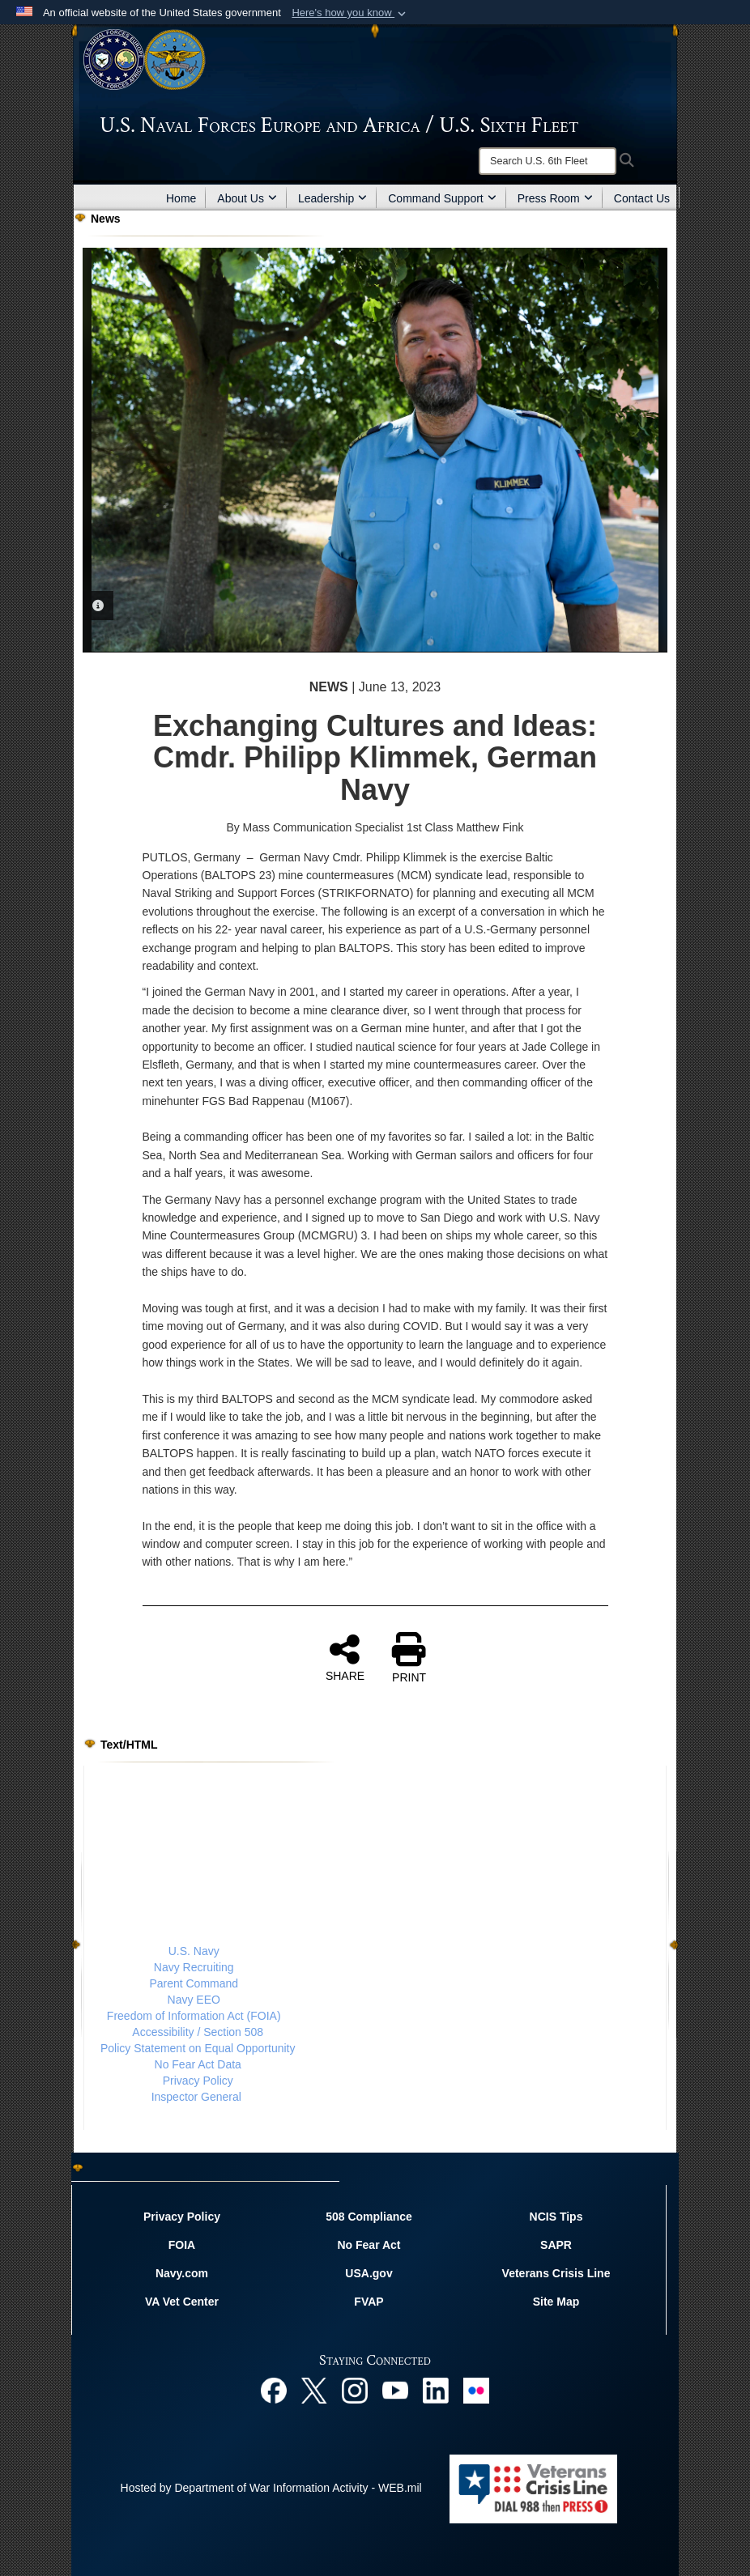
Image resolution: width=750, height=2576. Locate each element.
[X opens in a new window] (314, 2389)
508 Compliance (369, 2216)
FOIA (181, 2244)
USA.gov (368, 2273)
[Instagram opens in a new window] (355, 2389)
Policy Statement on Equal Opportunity (197, 2048)
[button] (350, 13)
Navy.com (182, 2273)
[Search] (547, 161)
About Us (247, 198)
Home (181, 198)
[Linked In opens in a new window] (436, 2389)
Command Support (442, 198)
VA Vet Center (182, 2301)
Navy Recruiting (194, 1967)
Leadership (332, 198)
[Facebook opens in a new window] (274, 2389)
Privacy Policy (198, 2080)
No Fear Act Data (198, 2064)
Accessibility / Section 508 (197, 2032)
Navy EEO (194, 1999)
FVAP (368, 2301)
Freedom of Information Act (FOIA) (194, 2015)
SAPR (556, 2244)
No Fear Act (368, 2244)
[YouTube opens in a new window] (395, 2389)
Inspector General (196, 2096)
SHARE (345, 1657)
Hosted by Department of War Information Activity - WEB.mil (271, 2487)
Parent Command (193, 1983)
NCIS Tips (556, 2216)
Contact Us (642, 198)
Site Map (556, 2301)
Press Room (555, 198)
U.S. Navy (193, 1951)
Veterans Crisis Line (556, 2273)
